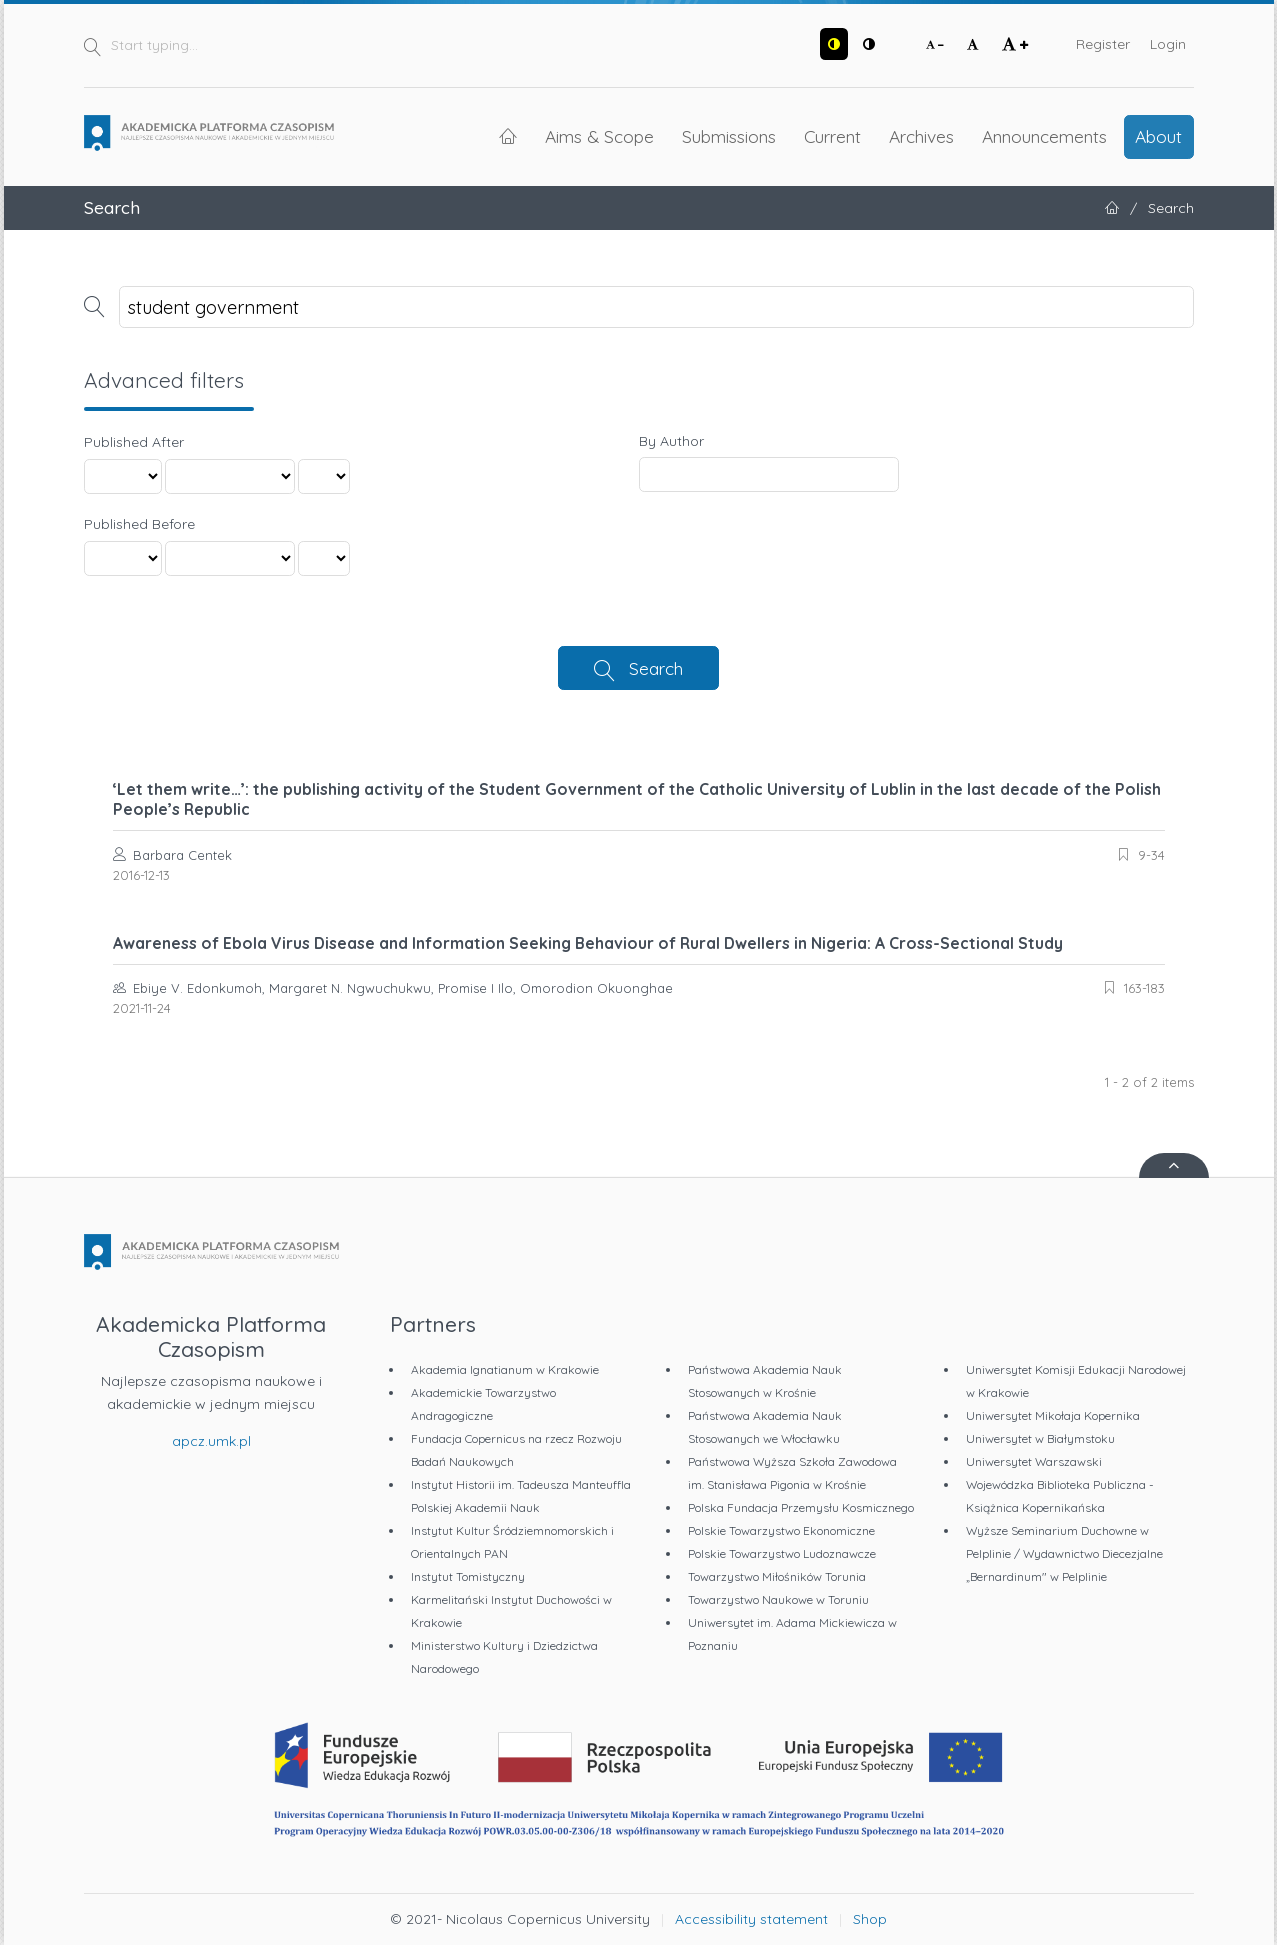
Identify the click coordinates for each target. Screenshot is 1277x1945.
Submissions (729, 136)
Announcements (1044, 136)
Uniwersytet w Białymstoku (1040, 1438)
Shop (870, 1919)
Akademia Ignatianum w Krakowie (505, 1369)
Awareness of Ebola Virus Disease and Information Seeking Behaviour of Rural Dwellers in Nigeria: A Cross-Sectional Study (588, 943)
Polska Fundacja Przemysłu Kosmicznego (801, 1507)
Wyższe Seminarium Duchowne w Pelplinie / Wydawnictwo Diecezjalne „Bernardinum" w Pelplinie (1064, 1553)
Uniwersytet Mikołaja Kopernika (1053, 1415)
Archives (921, 136)
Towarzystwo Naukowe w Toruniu (778, 1599)
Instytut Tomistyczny (468, 1576)
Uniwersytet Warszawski (1034, 1461)
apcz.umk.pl (211, 1441)
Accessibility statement (751, 1919)
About (1158, 136)
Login (1168, 44)
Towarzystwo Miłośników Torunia (777, 1576)
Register (1103, 44)
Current (832, 136)
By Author (671, 441)
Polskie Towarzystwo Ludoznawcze (782, 1553)
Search (656, 668)
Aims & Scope (599, 136)
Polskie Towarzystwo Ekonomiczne (781, 1530)
